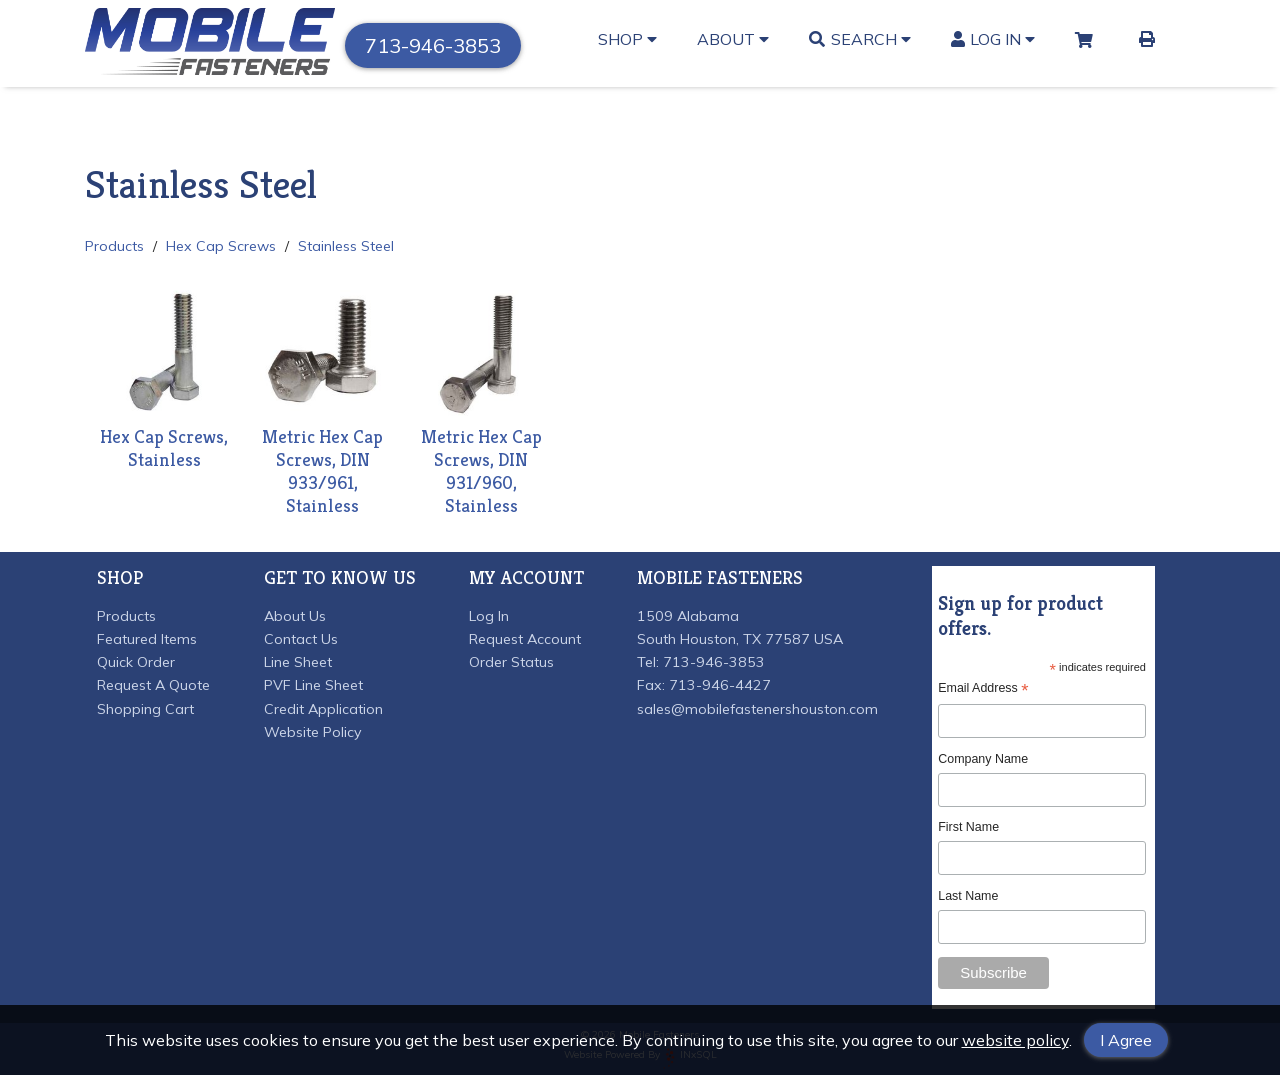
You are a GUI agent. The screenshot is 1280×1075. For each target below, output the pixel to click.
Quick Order (136, 662)
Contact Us (301, 639)
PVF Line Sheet (313, 685)
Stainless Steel (346, 246)
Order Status (511, 662)
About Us (295, 616)
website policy (1015, 1040)
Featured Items (147, 639)
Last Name (968, 896)
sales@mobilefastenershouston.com (757, 709)
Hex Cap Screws (221, 246)
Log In (993, 39)
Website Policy (313, 732)
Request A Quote (153, 685)
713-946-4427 (720, 685)
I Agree (1126, 1040)
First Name (968, 827)
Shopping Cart (145, 709)
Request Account (525, 639)
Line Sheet (298, 662)
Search (860, 39)
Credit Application (323, 709)
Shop (627, 39)
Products (114, 246)
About (733, 39)
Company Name (983, 759)
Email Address (983, 688)
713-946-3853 (433, 45)
